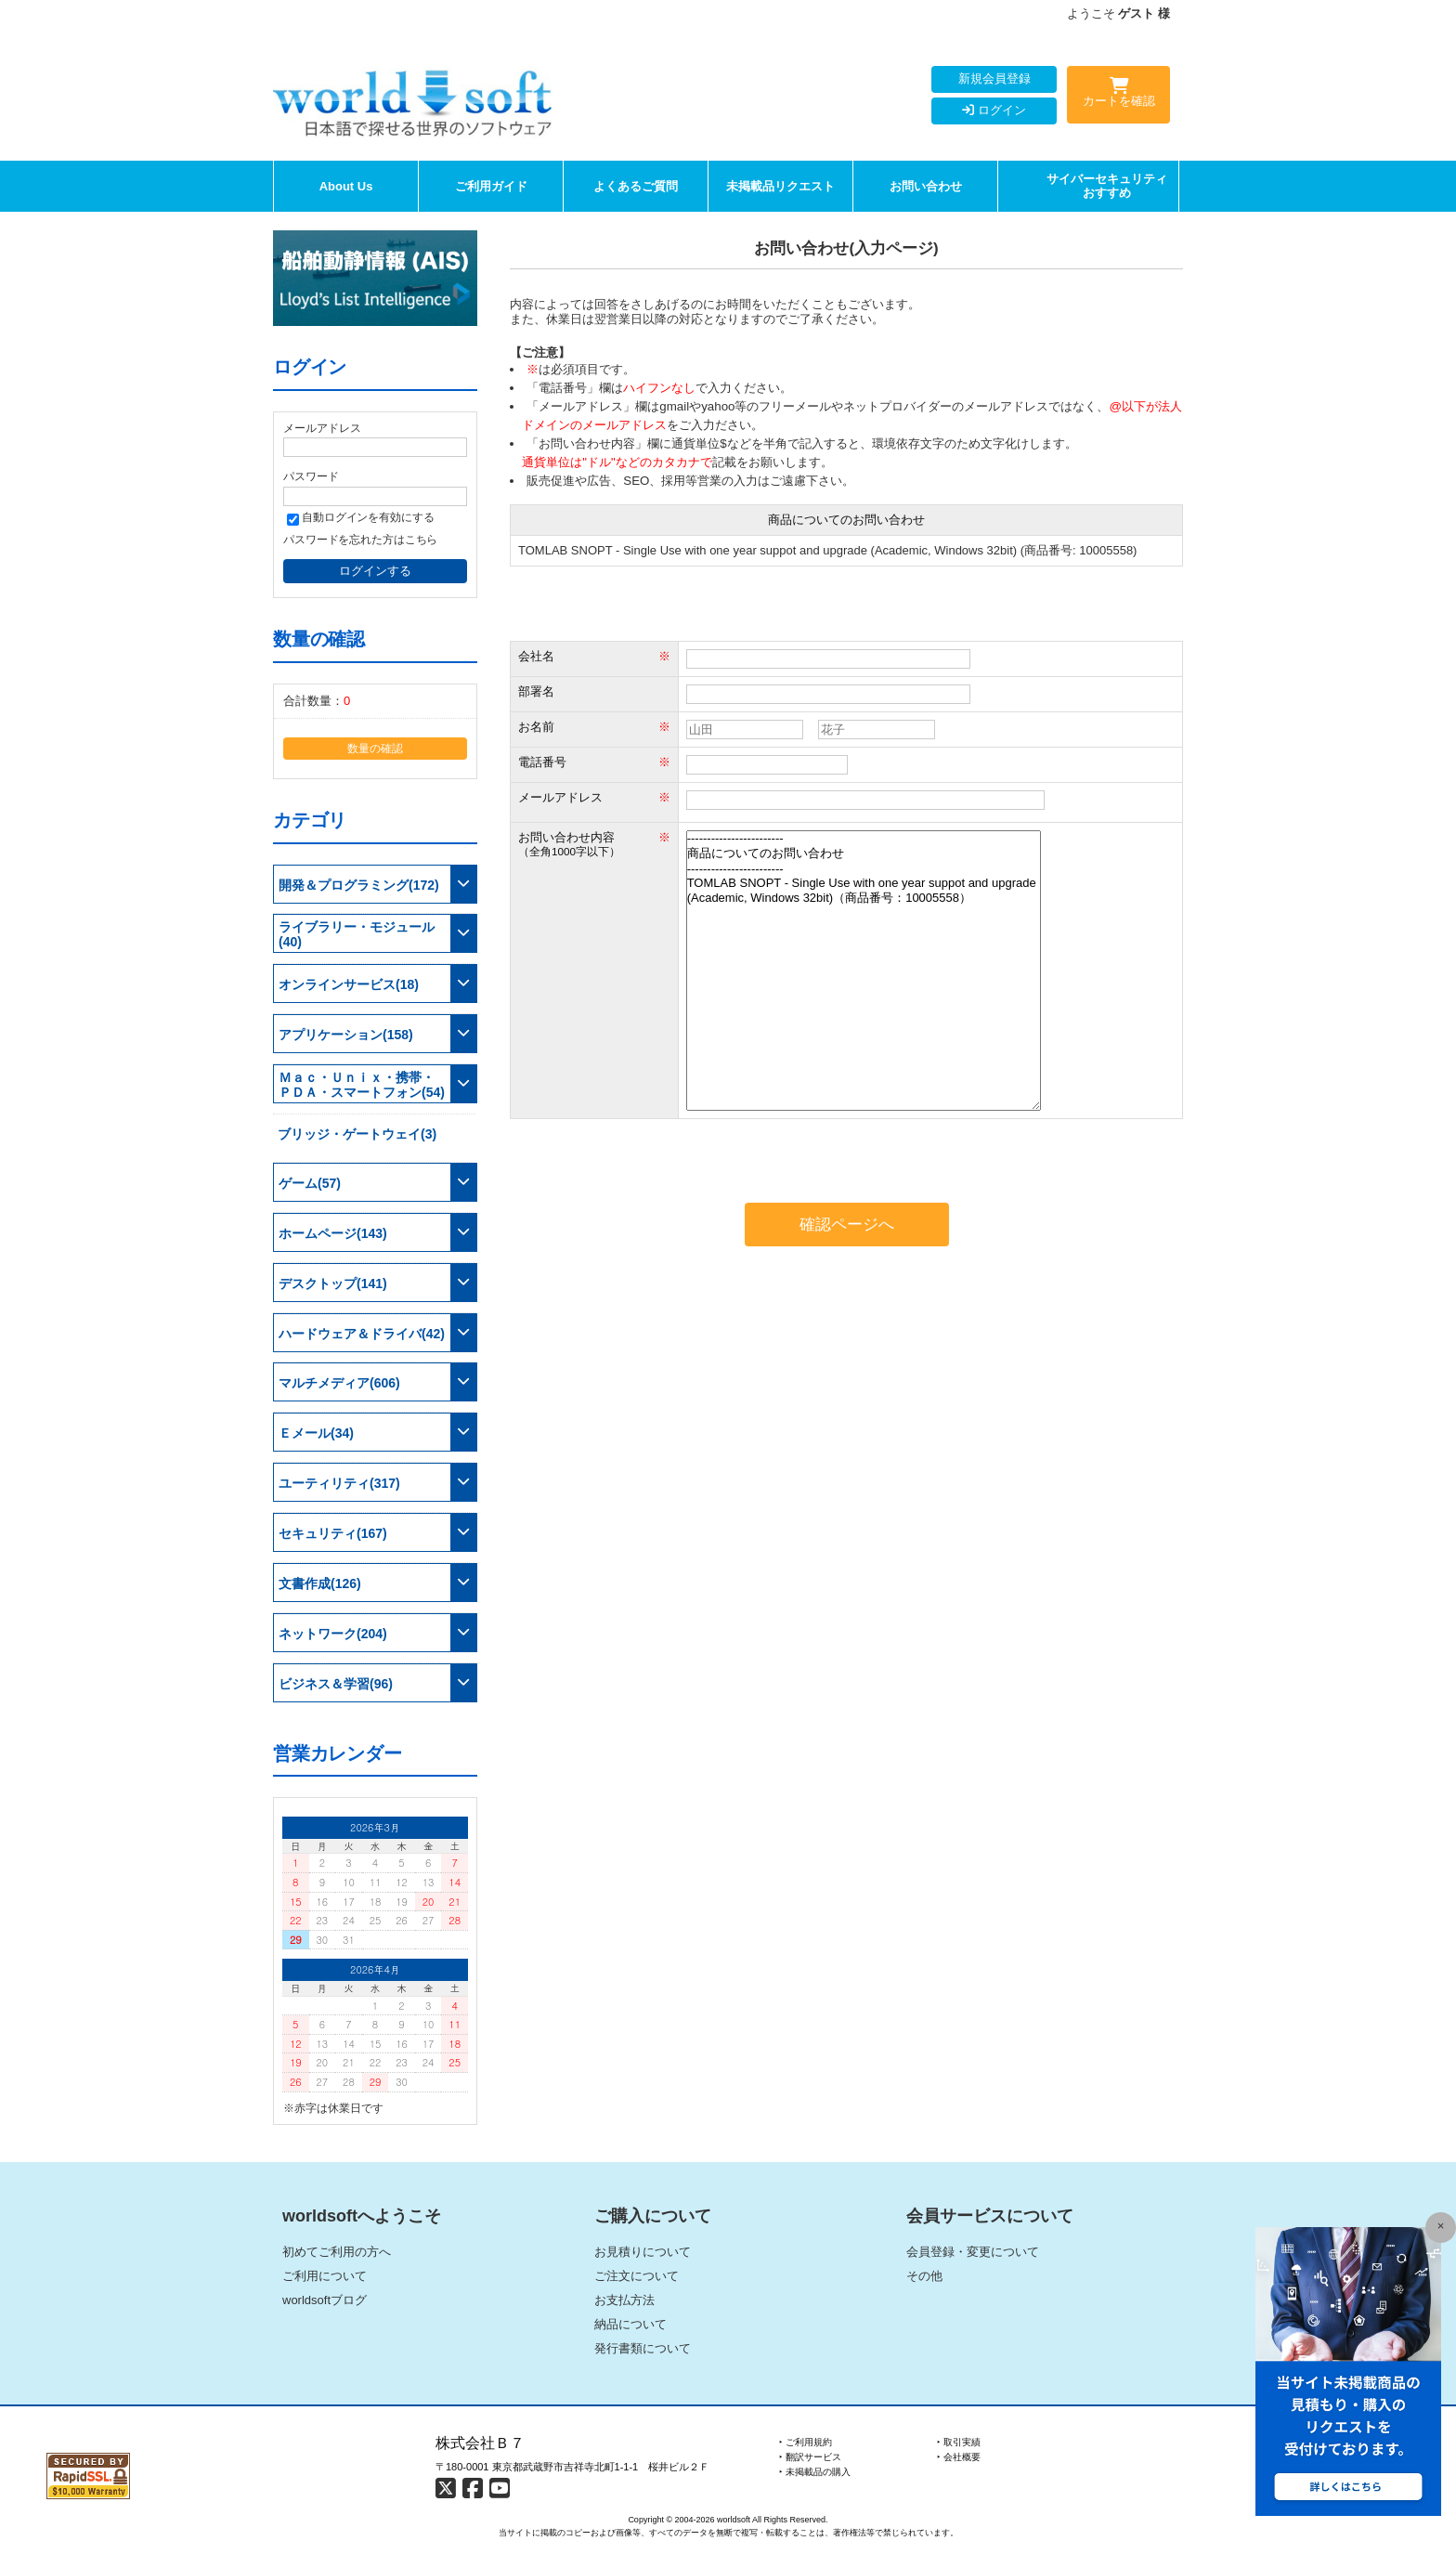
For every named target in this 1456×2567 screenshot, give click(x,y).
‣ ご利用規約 (805, 2442)
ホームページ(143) (333, 1233)
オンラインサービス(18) (349, 984)
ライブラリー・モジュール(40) (357, 934)
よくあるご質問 (635, 186)
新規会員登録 (994, 78)
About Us (346, 186)
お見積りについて (642, 2252)
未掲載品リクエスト (780, 186)
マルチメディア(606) (339, 1382)
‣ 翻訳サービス (810, 2457)
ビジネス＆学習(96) (336, 1683)
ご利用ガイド (491, 186)
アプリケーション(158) (346, 1034)
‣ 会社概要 (959, 2457)
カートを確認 (1118, 96)
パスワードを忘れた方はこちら (360, 539)
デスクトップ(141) (333, 1283)
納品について (630, 2324)
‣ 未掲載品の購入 (815, 2472)
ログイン (994, 110)
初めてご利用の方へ (336, 2252)
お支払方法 (624, 2300)
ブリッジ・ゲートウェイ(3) (357, 1134)
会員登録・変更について (972, 2252)
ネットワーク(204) (333, 1633)
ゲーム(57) (310, 1183)
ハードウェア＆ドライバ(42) (362, 1333)
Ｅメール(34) (316, 1433)
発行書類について (642, 2348)
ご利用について (324, 2276)
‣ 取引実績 (959, 2442)
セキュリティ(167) (333, 1533)
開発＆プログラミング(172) (359, 885)
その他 (924, 2276)
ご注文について (636, 2276)
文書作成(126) (320, 1583)
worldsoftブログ (324, 2300)
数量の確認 (375, 748)
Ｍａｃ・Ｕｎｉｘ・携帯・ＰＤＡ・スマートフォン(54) (362, 1085)
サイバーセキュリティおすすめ (1106, 186)
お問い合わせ (926, 186)
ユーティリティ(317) (339, 1483)
